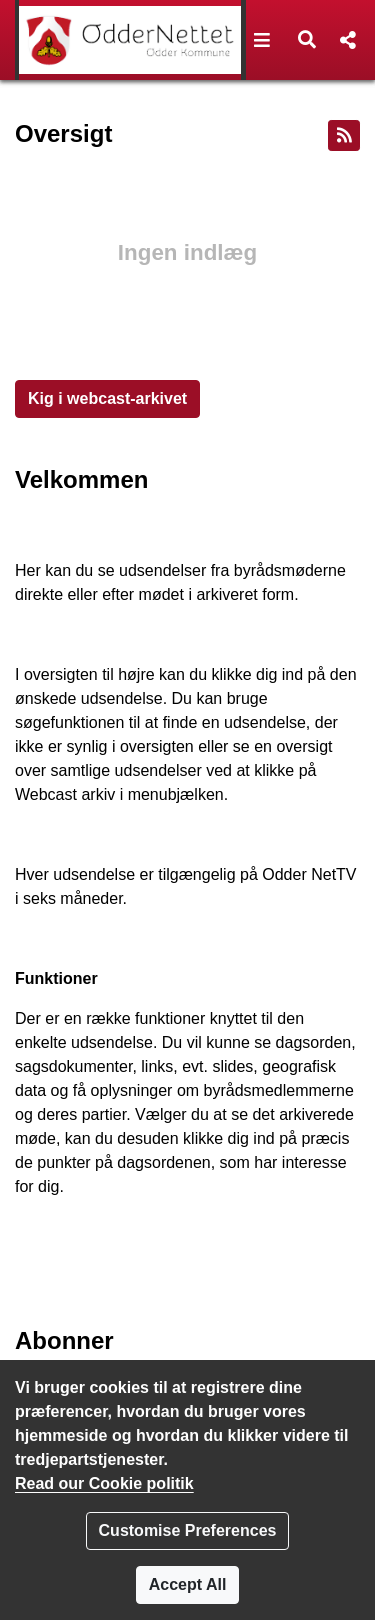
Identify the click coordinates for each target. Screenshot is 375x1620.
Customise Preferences (188, 1530)
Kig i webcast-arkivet (107, 398)
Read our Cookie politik (104, 1483)
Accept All (188, 1584)
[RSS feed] (344, 135)
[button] (262, 40)
